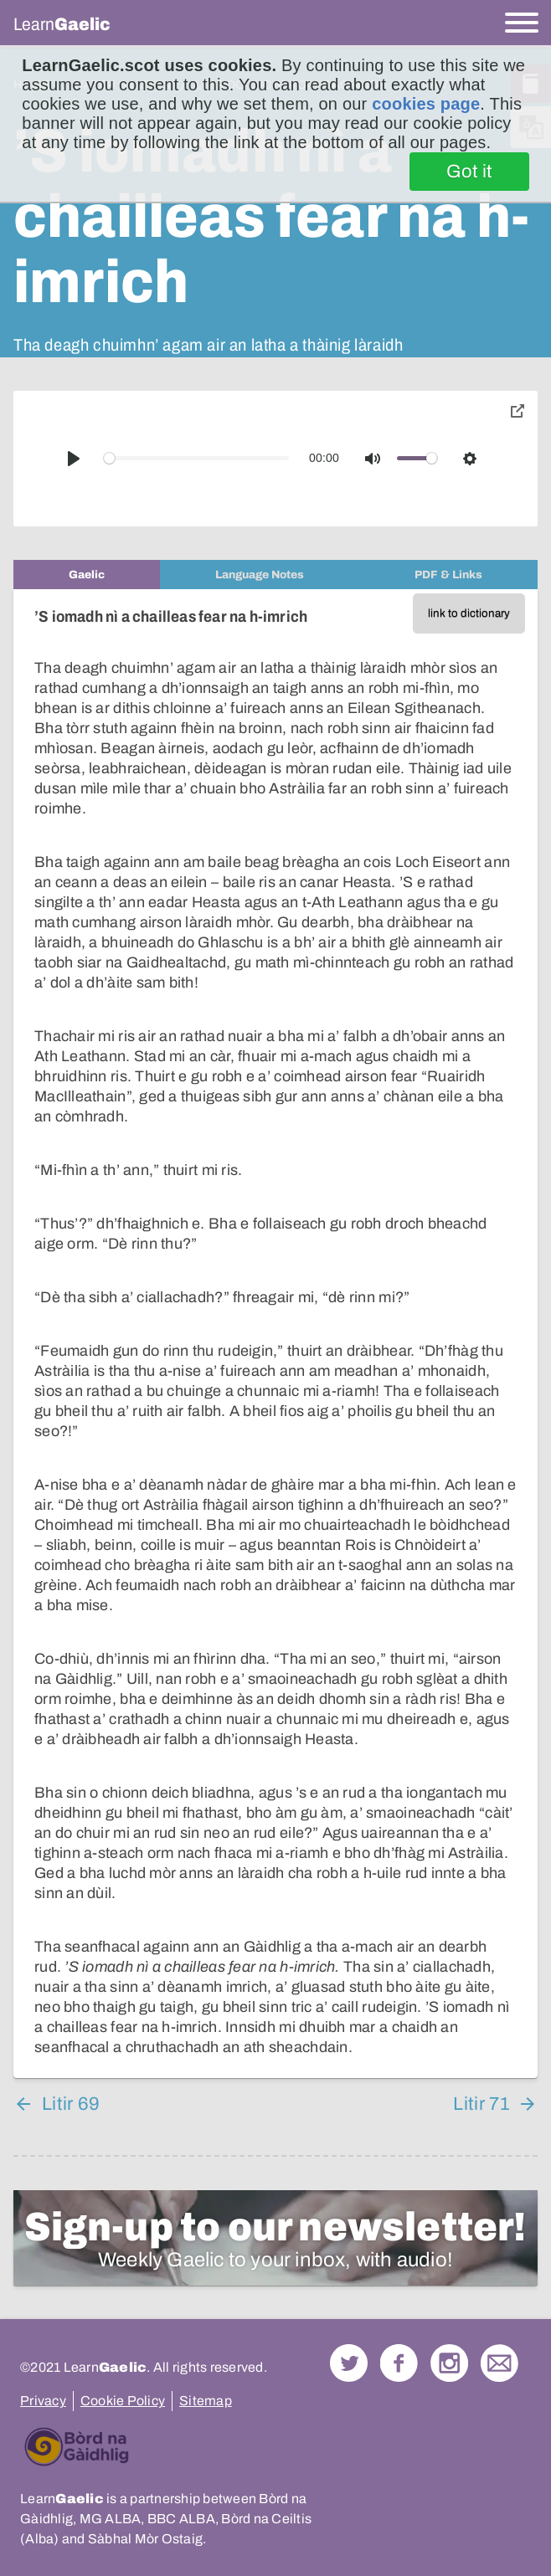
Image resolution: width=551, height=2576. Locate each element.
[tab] (86, 574)
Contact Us (499, 2363)
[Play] (74, 459)
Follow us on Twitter (349, 2363)
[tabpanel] (275, 1333)
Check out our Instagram (449, 2363)
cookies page (426, 104)
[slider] (197, 458)
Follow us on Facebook (399, 2363)
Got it (469, 172)
